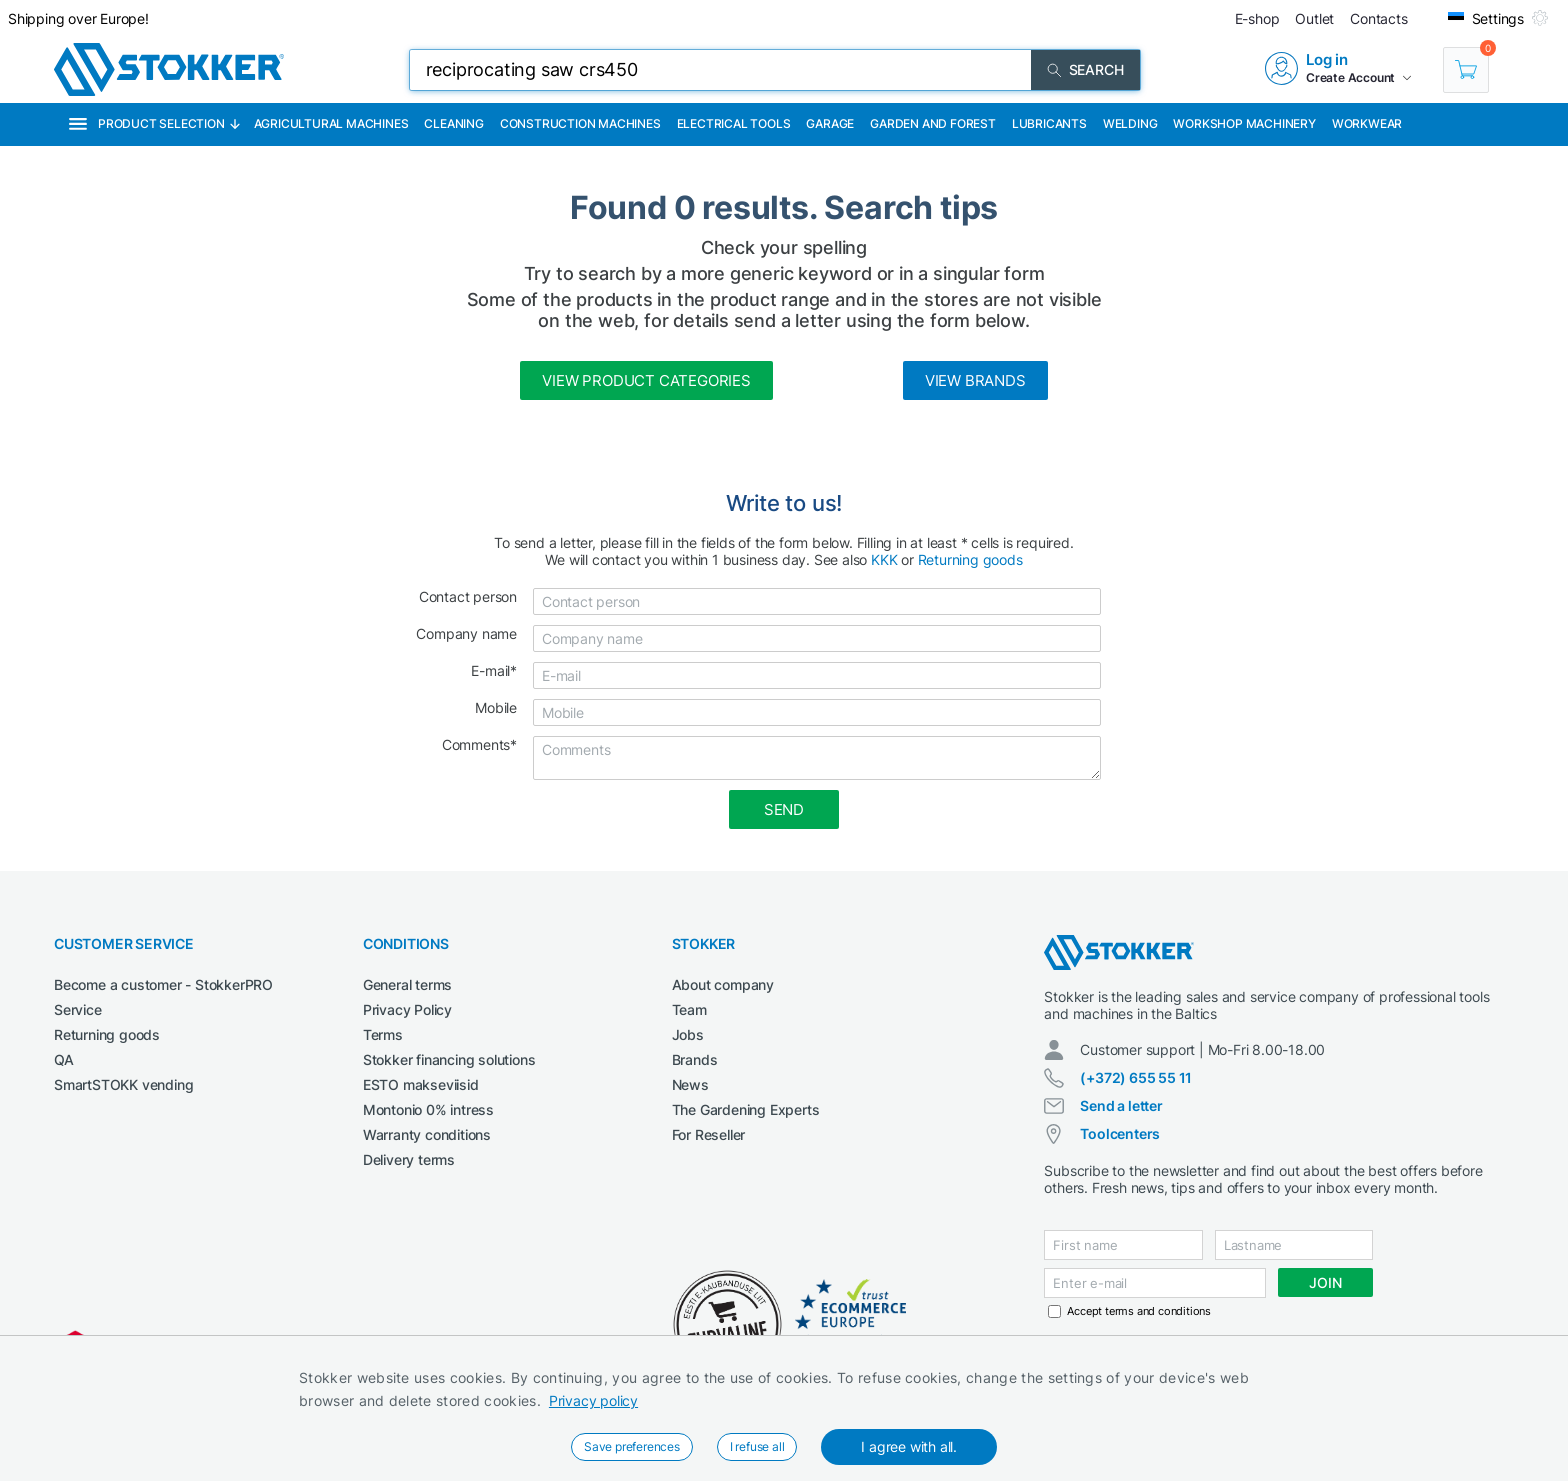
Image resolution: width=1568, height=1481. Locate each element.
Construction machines (580, 123)
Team (689, 1009)
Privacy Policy (407, 1009)
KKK (884, 559)
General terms (407, 984)
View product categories (646, 380)
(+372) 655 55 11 (1136, 1077)
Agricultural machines (331, 123)
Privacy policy (593, 1400)
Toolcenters (1120, 1133)
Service (78, 1009)
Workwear (1367, 123)
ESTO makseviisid (421, 1084)
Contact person (468, 596)
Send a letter (1121, 1105)
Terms (383, 1034)
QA (64, 1059)
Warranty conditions (427, 1134)
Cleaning (453, 123)
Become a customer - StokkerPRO (163, 984)
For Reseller (709, 1134)
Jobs (688, 1034)
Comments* (479, 744)
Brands (695, 1059)
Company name (466, 633)
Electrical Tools (734, 123)
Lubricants (1049, 123)
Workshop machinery (1244, 123)
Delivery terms (409, 1159)
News (690, 1084)
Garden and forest (933, 123)
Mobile (496, 707)
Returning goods (970, 559)
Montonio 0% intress (428, 1109)
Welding (1130, 123)
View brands (975, 380)
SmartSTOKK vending (123, 1084)
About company (723, 984)
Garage (830, 123)
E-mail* (494, 670)
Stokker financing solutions (449, 1059)
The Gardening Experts (746, 1109)
